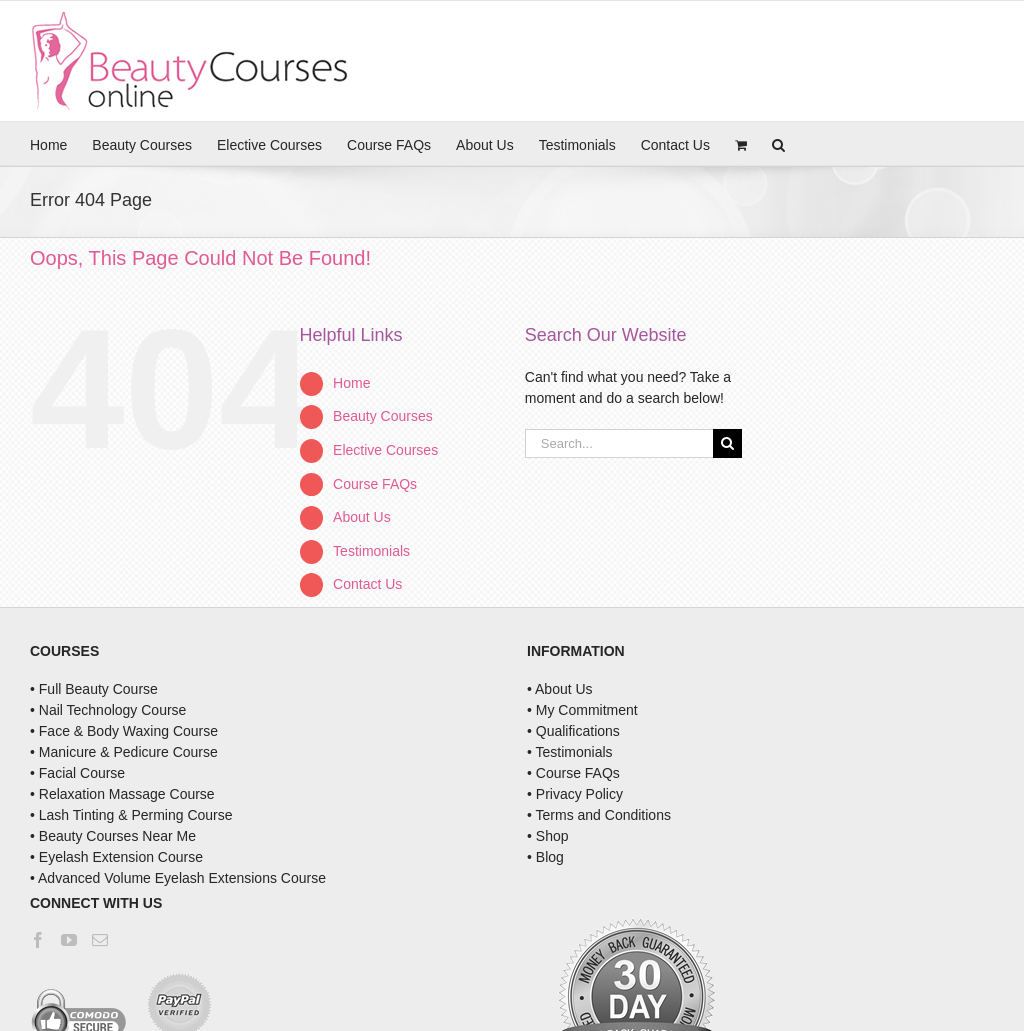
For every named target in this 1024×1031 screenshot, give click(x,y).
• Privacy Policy (575, 794)
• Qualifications (573, 731)
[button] (778, 143)
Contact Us (367, 584)
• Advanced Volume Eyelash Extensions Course (178, 878)
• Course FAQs (573, 773)
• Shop (548, 836)
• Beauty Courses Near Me (113, 836)
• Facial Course (77, 773)
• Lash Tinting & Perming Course (131, 815)
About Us (362, 517)
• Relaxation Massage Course (122, 794)
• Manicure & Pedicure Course (124, 752)
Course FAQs (375, 484)
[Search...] (619, 443)
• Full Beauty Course (94, 689)
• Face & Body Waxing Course (124, 731)
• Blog (545, 857)
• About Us (560, 689)
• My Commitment (582, 710)
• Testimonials (570, 752)
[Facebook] (38, 940)
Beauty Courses (383, 416)
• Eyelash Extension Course (116, 857)
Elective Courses (385, 450)
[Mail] (100, 940)
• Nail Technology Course (108, 710)
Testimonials (371, 551)
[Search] (727, 443)
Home (351, 383)
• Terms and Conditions (599, 815)
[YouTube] (69, 940)
